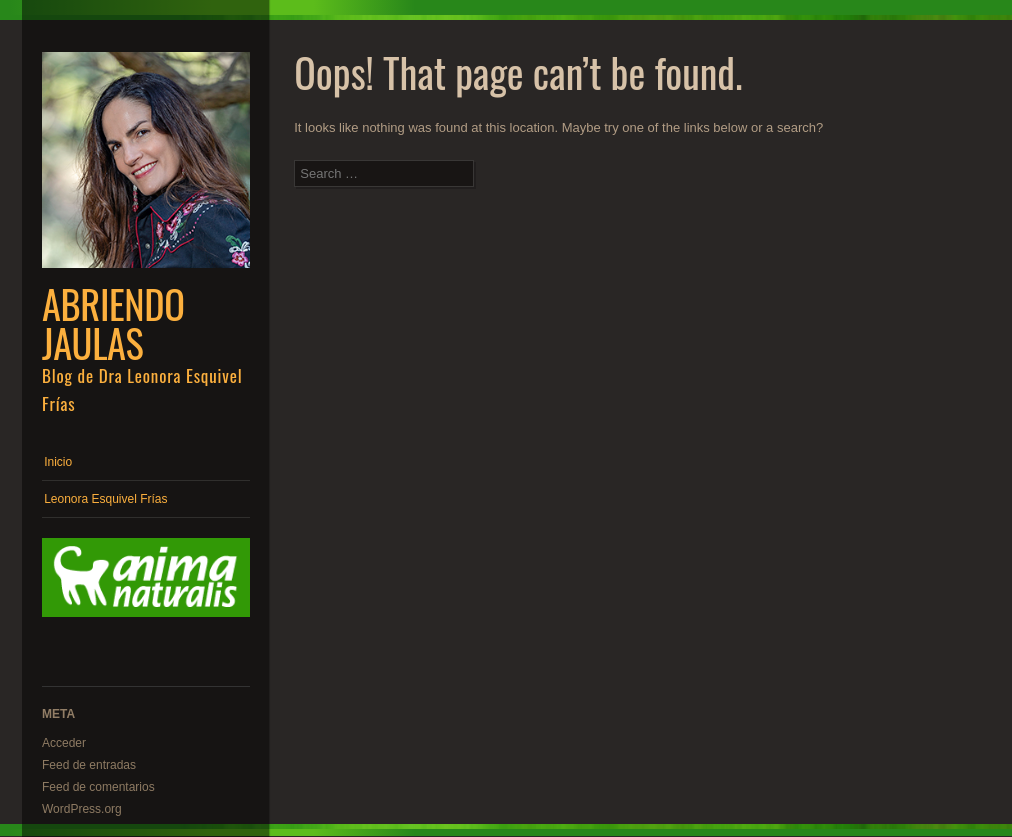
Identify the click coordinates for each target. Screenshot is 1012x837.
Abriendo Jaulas (113, 323)
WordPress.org (82, 809)
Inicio (58, 462)
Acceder (64, 743)
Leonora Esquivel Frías (105, 499)
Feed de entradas (89, 765)
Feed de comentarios (98, 787)
